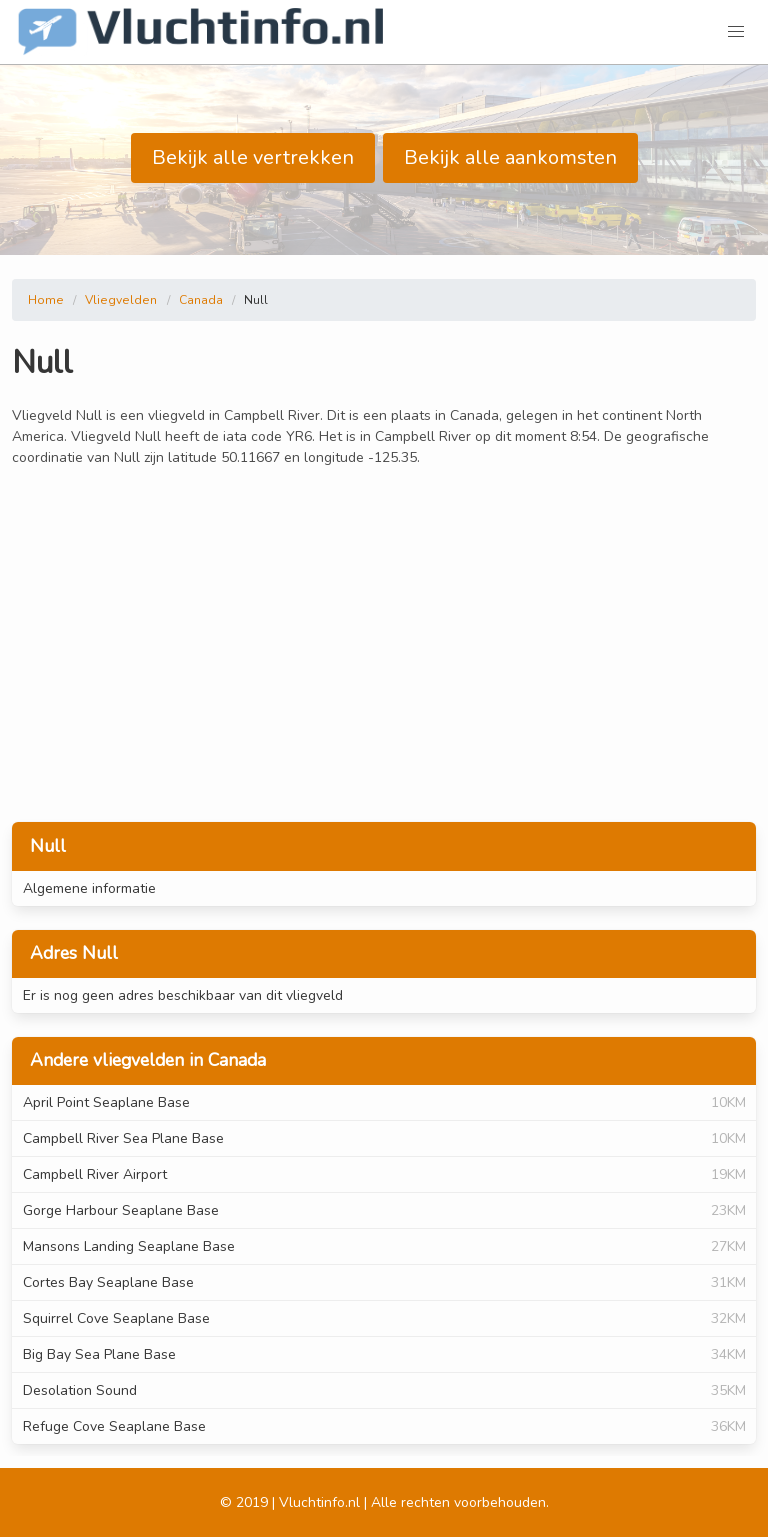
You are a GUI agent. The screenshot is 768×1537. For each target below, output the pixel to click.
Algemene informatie (89, 888)
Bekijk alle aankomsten (510, 157)
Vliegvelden (121, 300)
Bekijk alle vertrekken (253, 157)
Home (46, 300)
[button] (736, 32)
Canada (201, 300)
